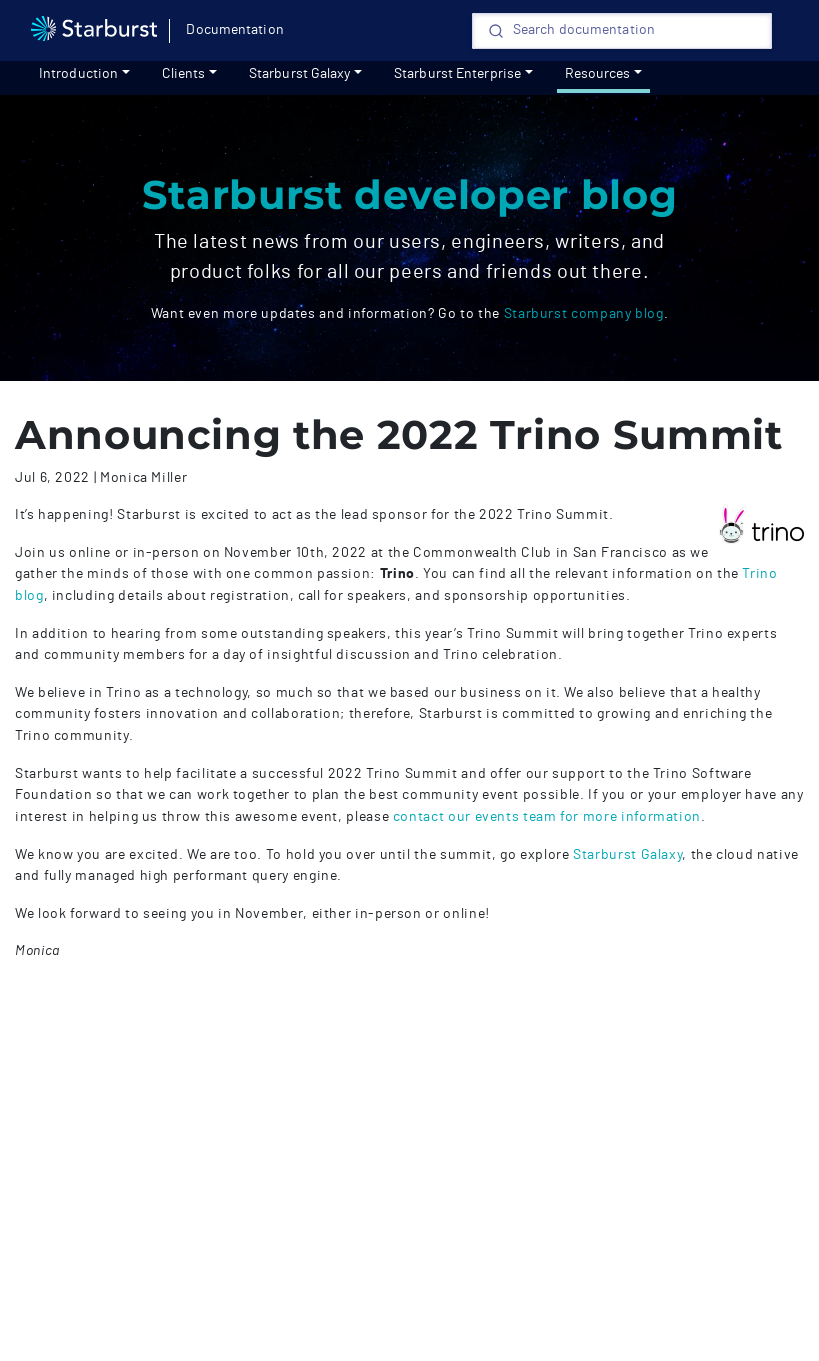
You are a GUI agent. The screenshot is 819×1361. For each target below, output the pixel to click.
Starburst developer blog (409, 194)
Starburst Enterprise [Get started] (457, 74)
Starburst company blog (584, 313)
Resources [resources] (598, 74)
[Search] (622, 31)
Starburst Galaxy (300, 74)
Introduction (78, 74)
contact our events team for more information (547, 816)
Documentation (234, 30)
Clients (184, 74)
